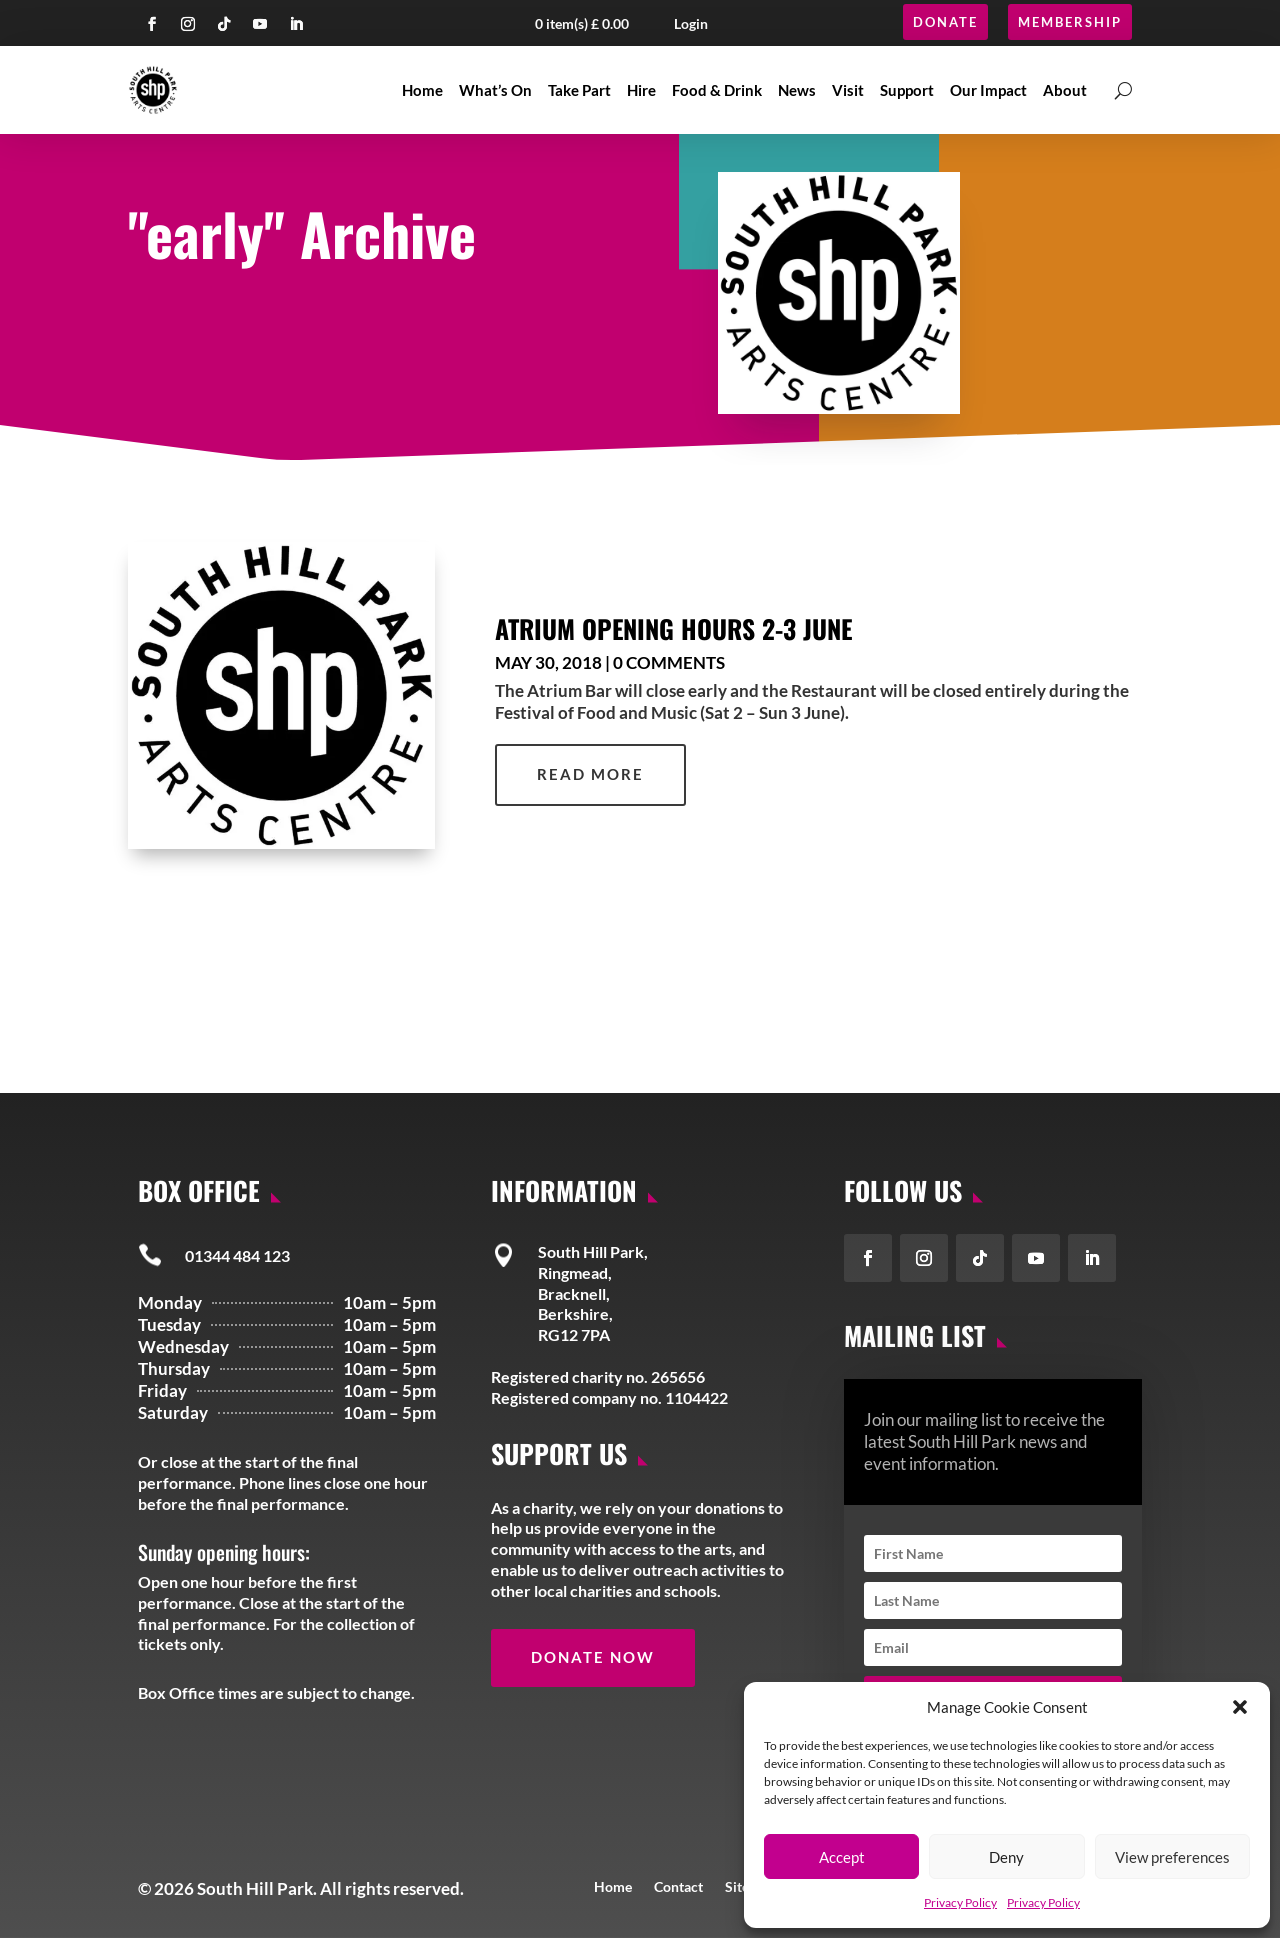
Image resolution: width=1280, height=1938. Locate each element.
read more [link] (590, 774)
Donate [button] (945, 22)
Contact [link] (678, 1886)
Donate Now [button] (593, 1657)
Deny (1006, 1857)
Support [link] (907, 90)
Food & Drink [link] (717, 90)
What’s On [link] (495, 90)
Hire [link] (641, 90)
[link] (281, 695)
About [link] (1065, 90)
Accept (842, 1857)
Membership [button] (1070, 22)
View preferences (1172, 1857)
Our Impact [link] (988, 90)
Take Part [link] (579, 90)
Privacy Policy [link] (960, 1902)
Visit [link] (848, 90)
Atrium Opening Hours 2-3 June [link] (673, 628)
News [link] (797, 90)
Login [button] (691, 23)
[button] (1240, 1707)
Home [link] (422, 90)
